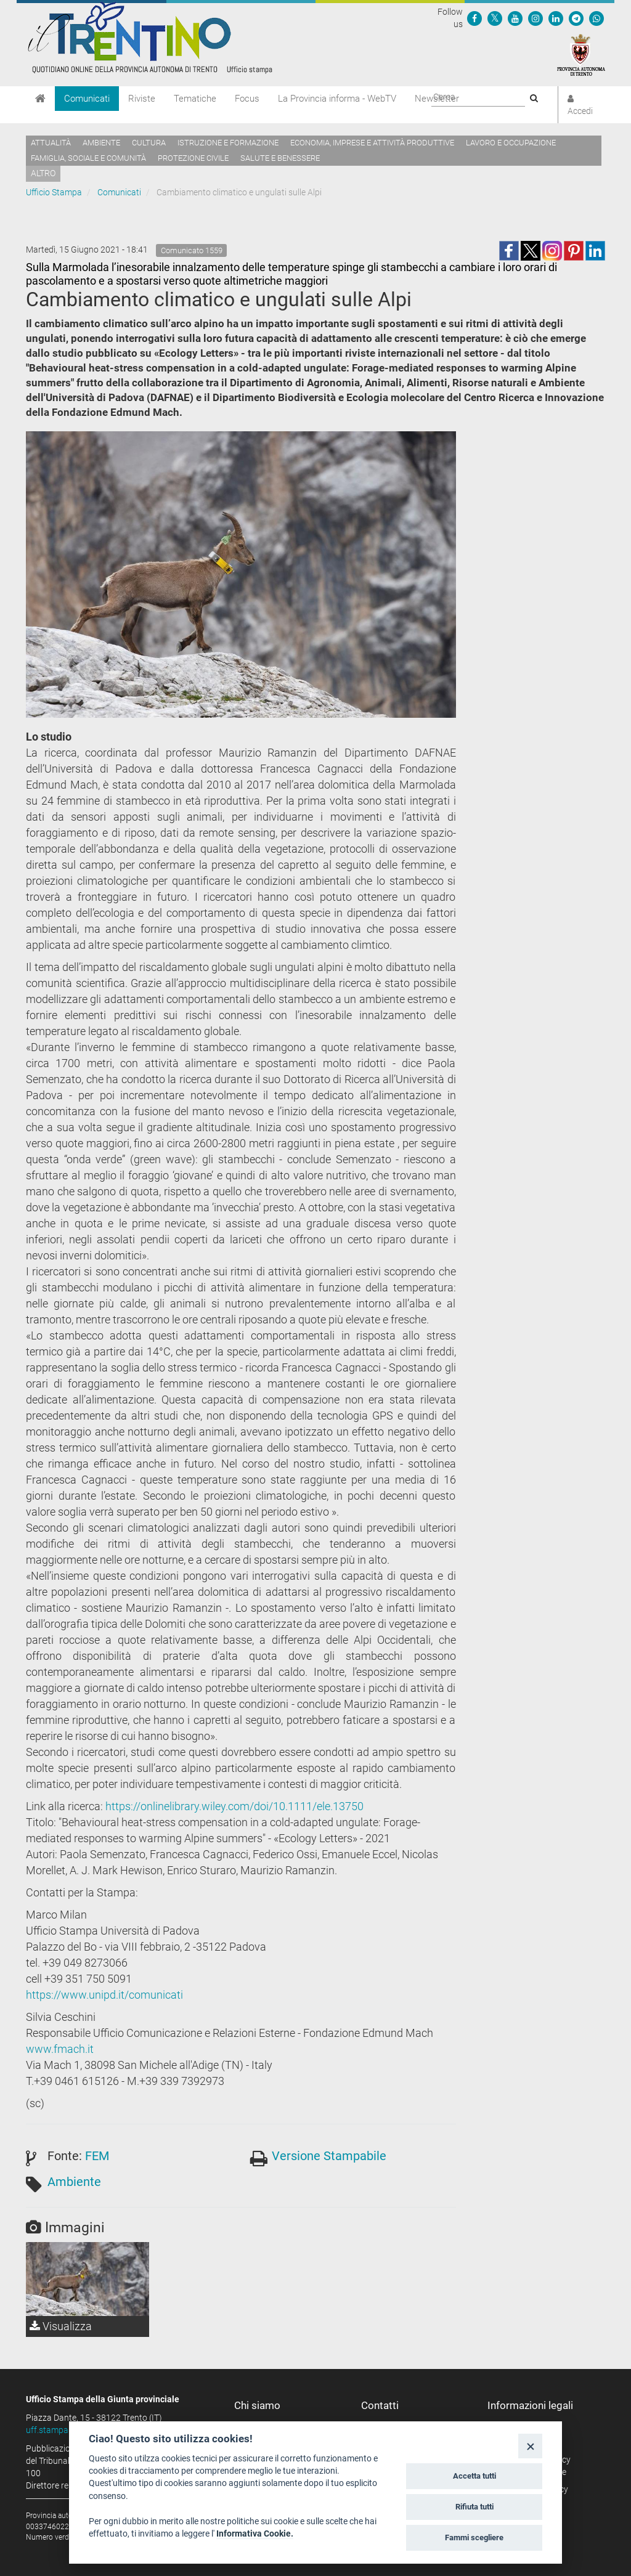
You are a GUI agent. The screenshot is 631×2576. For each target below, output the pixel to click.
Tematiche (195, 98)
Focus (247, 98)
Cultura (149, 142)
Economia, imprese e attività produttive (372, 142)
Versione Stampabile (329, 2155)
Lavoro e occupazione (511, 142)
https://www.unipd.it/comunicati (104, 1994)
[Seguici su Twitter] (494, 18)
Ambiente (101, 142)
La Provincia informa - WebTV (337, 98)
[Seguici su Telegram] (576, 18)
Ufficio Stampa (54, 192)
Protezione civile (193, 158)
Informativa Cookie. (254, 2533)
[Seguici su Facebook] (474, 18)
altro (43, 173)
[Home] (40, 98)
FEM (97, 2155)
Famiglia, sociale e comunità (88, 158)
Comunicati (87, 98)
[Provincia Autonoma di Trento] (581, 54)
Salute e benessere (280, 158)
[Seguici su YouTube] (515, 18)
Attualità (51, 142)
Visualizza (61, 2326)
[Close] (530, 2446)
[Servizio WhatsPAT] (596, 18)
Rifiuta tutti (474, 2506)
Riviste (141, 98)
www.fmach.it (60, 2048)
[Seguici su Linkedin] (555, 18)
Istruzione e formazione (228, 142)
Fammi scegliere (474, 2537)
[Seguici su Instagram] (535, 18)
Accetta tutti (474, 2476)
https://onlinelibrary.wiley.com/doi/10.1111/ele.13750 (234, 1806)
